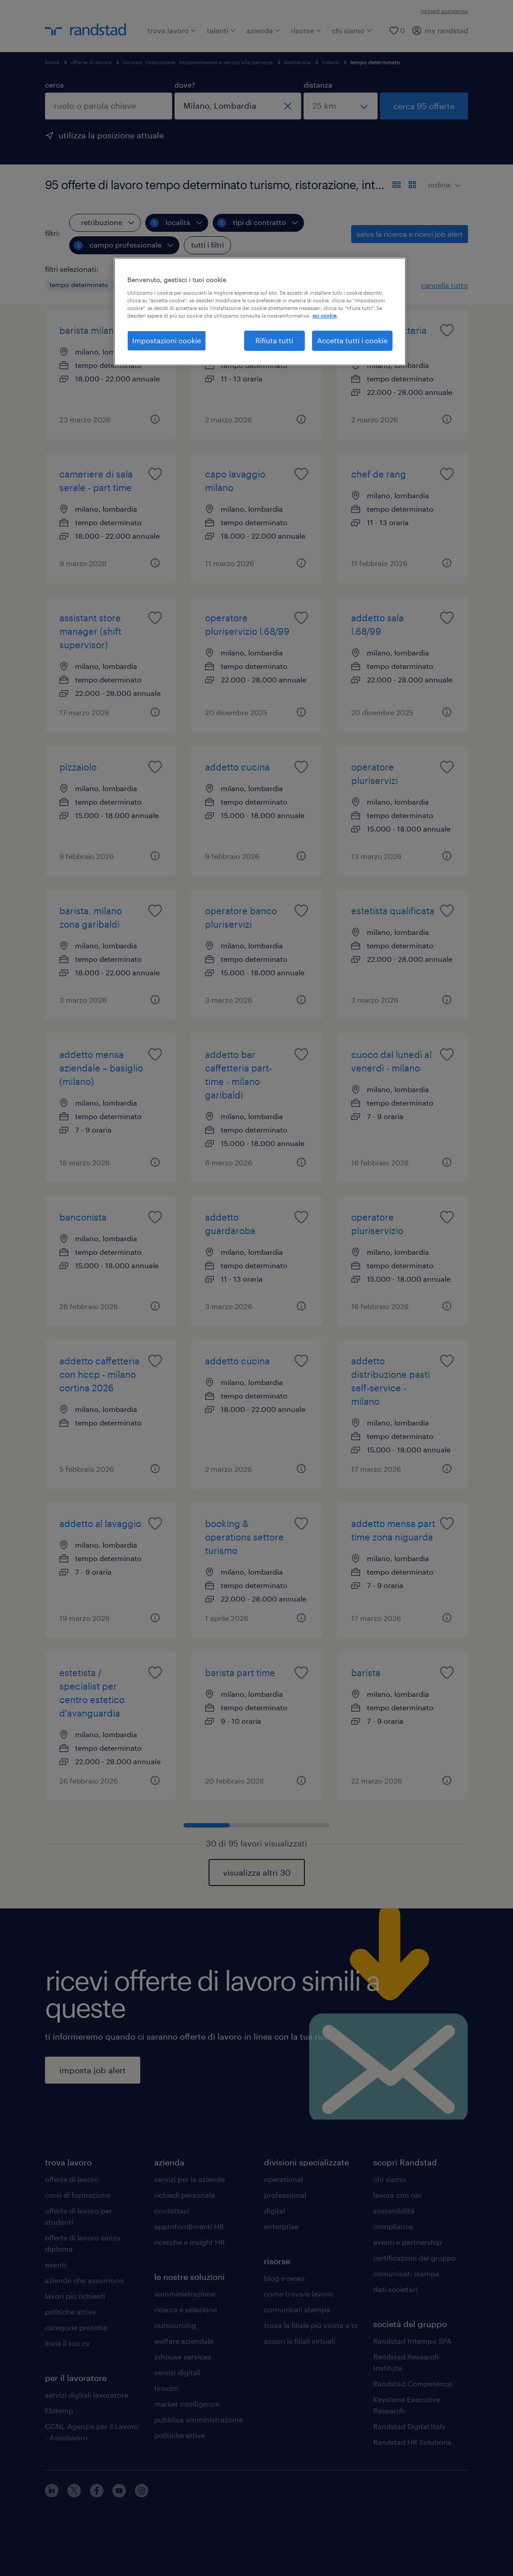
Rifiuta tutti (274, 340)
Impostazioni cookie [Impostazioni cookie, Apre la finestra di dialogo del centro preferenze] (166, 340)
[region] (260, 311)
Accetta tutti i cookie (352, 340)
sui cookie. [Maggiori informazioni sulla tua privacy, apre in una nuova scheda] (325, 316)
